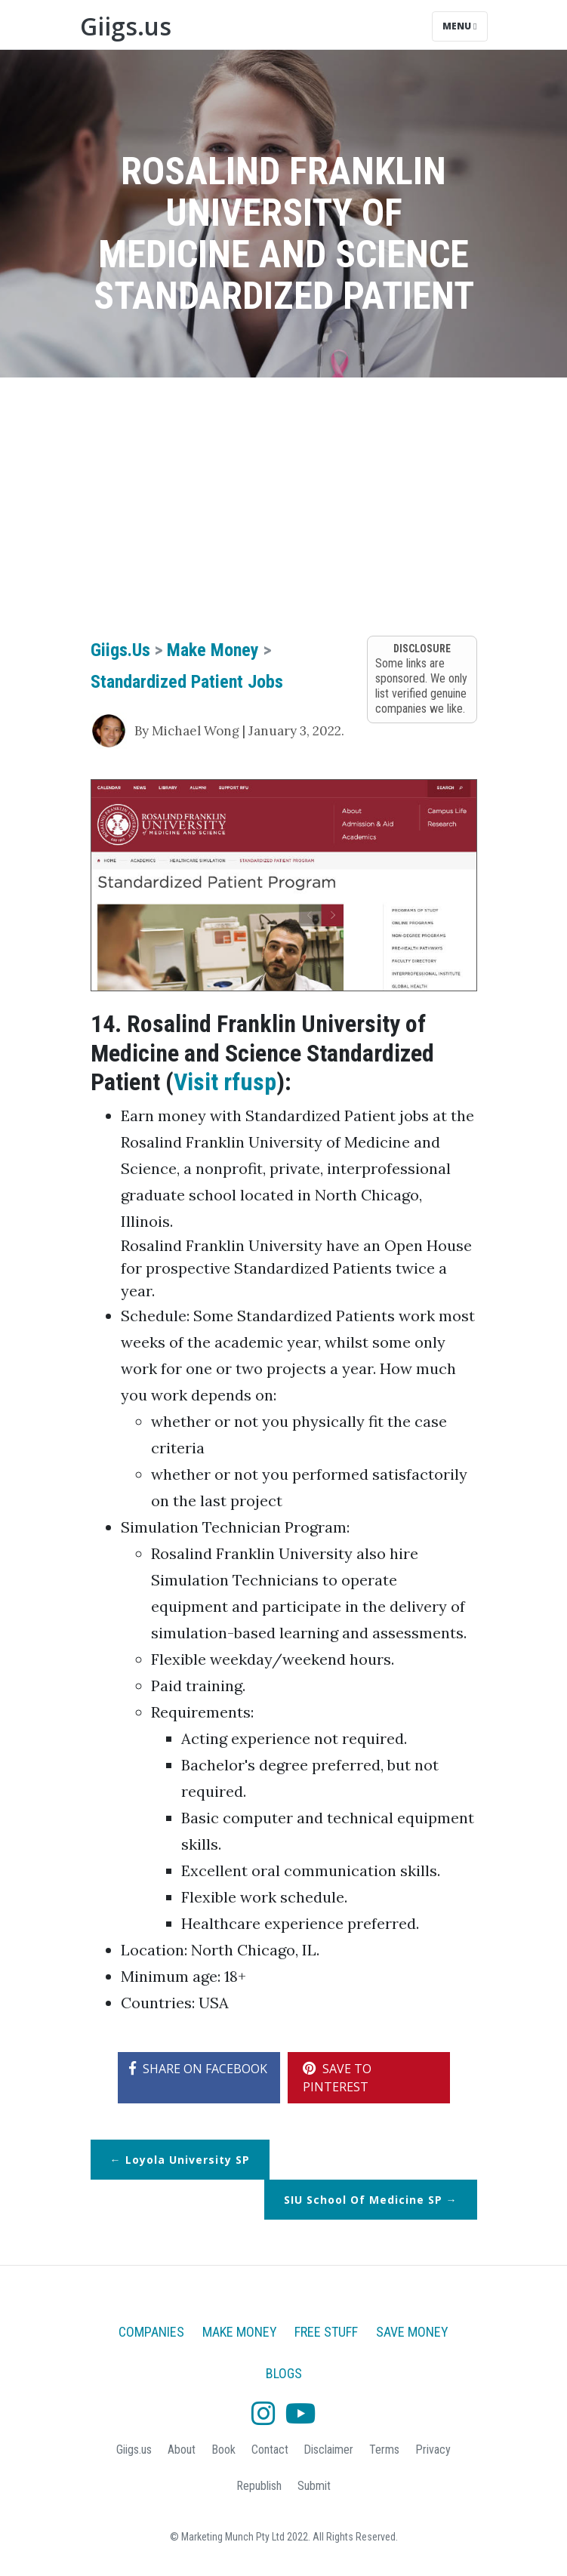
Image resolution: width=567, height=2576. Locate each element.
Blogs (284, 2373)
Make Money (213, 650)
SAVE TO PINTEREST (337, 2077)
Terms (384, 2449)
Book (223, 2449)
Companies (151, 2332)
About (182, 2449)
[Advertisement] (284, 506)
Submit (314, 2486)
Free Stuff (326, 2332)
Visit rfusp (225, 1082)
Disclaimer (328, 2449)
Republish (259, 2486)
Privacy (433, 2449)
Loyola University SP (187, 2159)
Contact (269, 2449)
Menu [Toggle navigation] (459, 26)
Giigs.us (125, 26)
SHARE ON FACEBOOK (198, 2068)
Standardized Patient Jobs (187, 681)
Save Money (412, 2332)
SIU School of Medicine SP (363, 2199)
